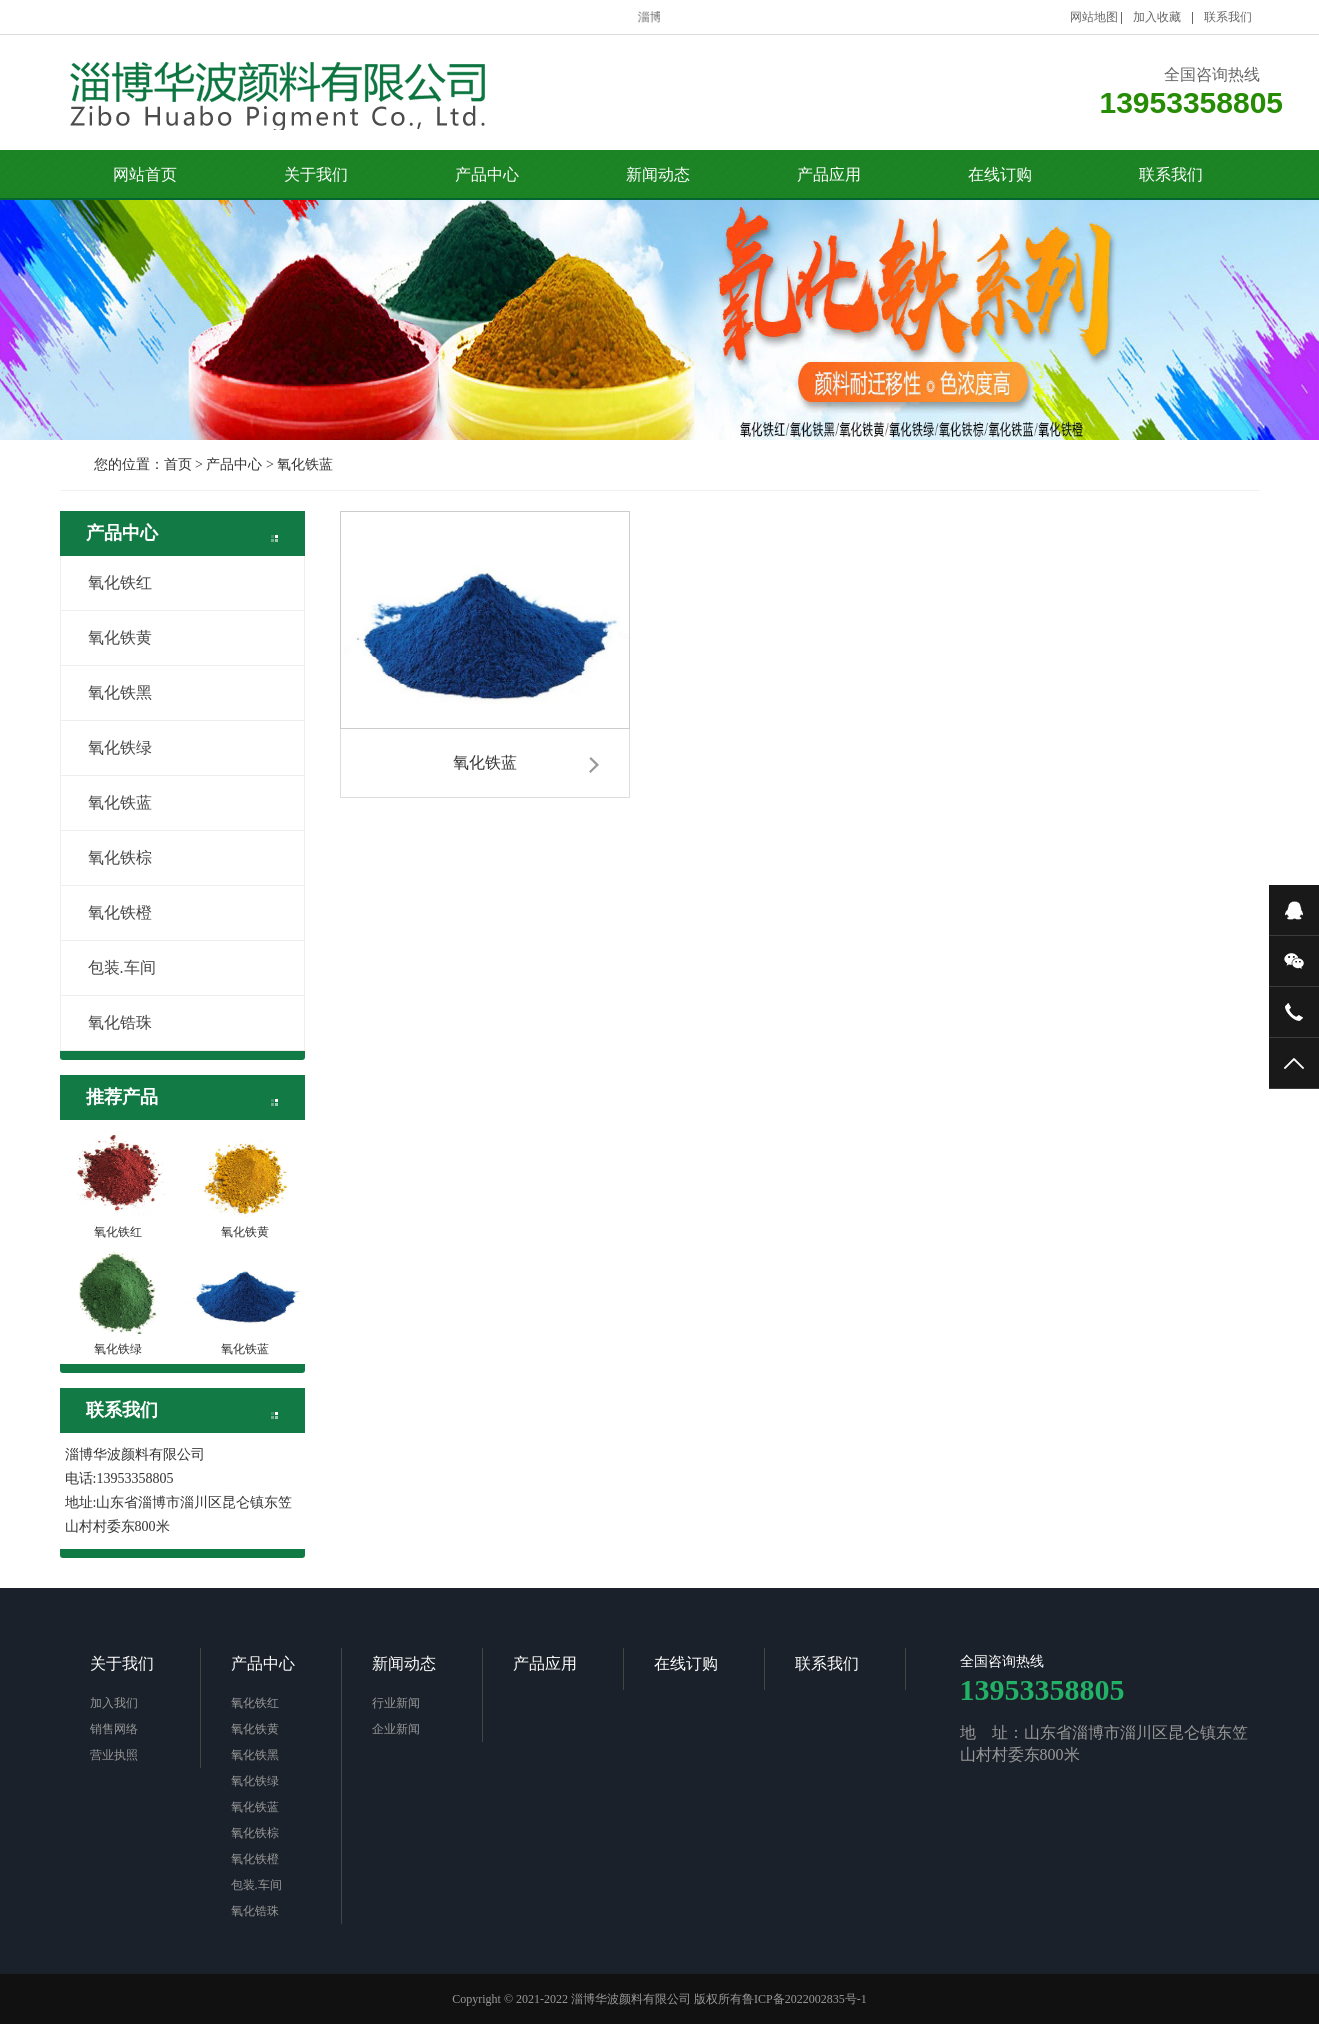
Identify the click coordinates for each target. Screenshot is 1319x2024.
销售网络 (114, 1729)
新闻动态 (658, 174)
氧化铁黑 (109, 692)
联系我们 (1228, 17)
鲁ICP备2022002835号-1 (804, 1999)
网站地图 (1094, 17)
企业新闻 (396, 1729)
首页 (178, 464)
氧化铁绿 (109, 747)
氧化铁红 (109, 582)
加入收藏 (1157, 17)
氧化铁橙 (109, 912)
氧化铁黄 (109, 637)
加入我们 (114, 1703)
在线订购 (1000, 174)
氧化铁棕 (109, 857)
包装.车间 (111, 967)
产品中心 (487, 174)
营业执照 (114, 1755)
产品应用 (829, 174)
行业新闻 (396, 1703)
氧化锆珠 (109, 1022)
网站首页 (145, 174)
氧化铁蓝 (305, 464)
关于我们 (316, 174)
